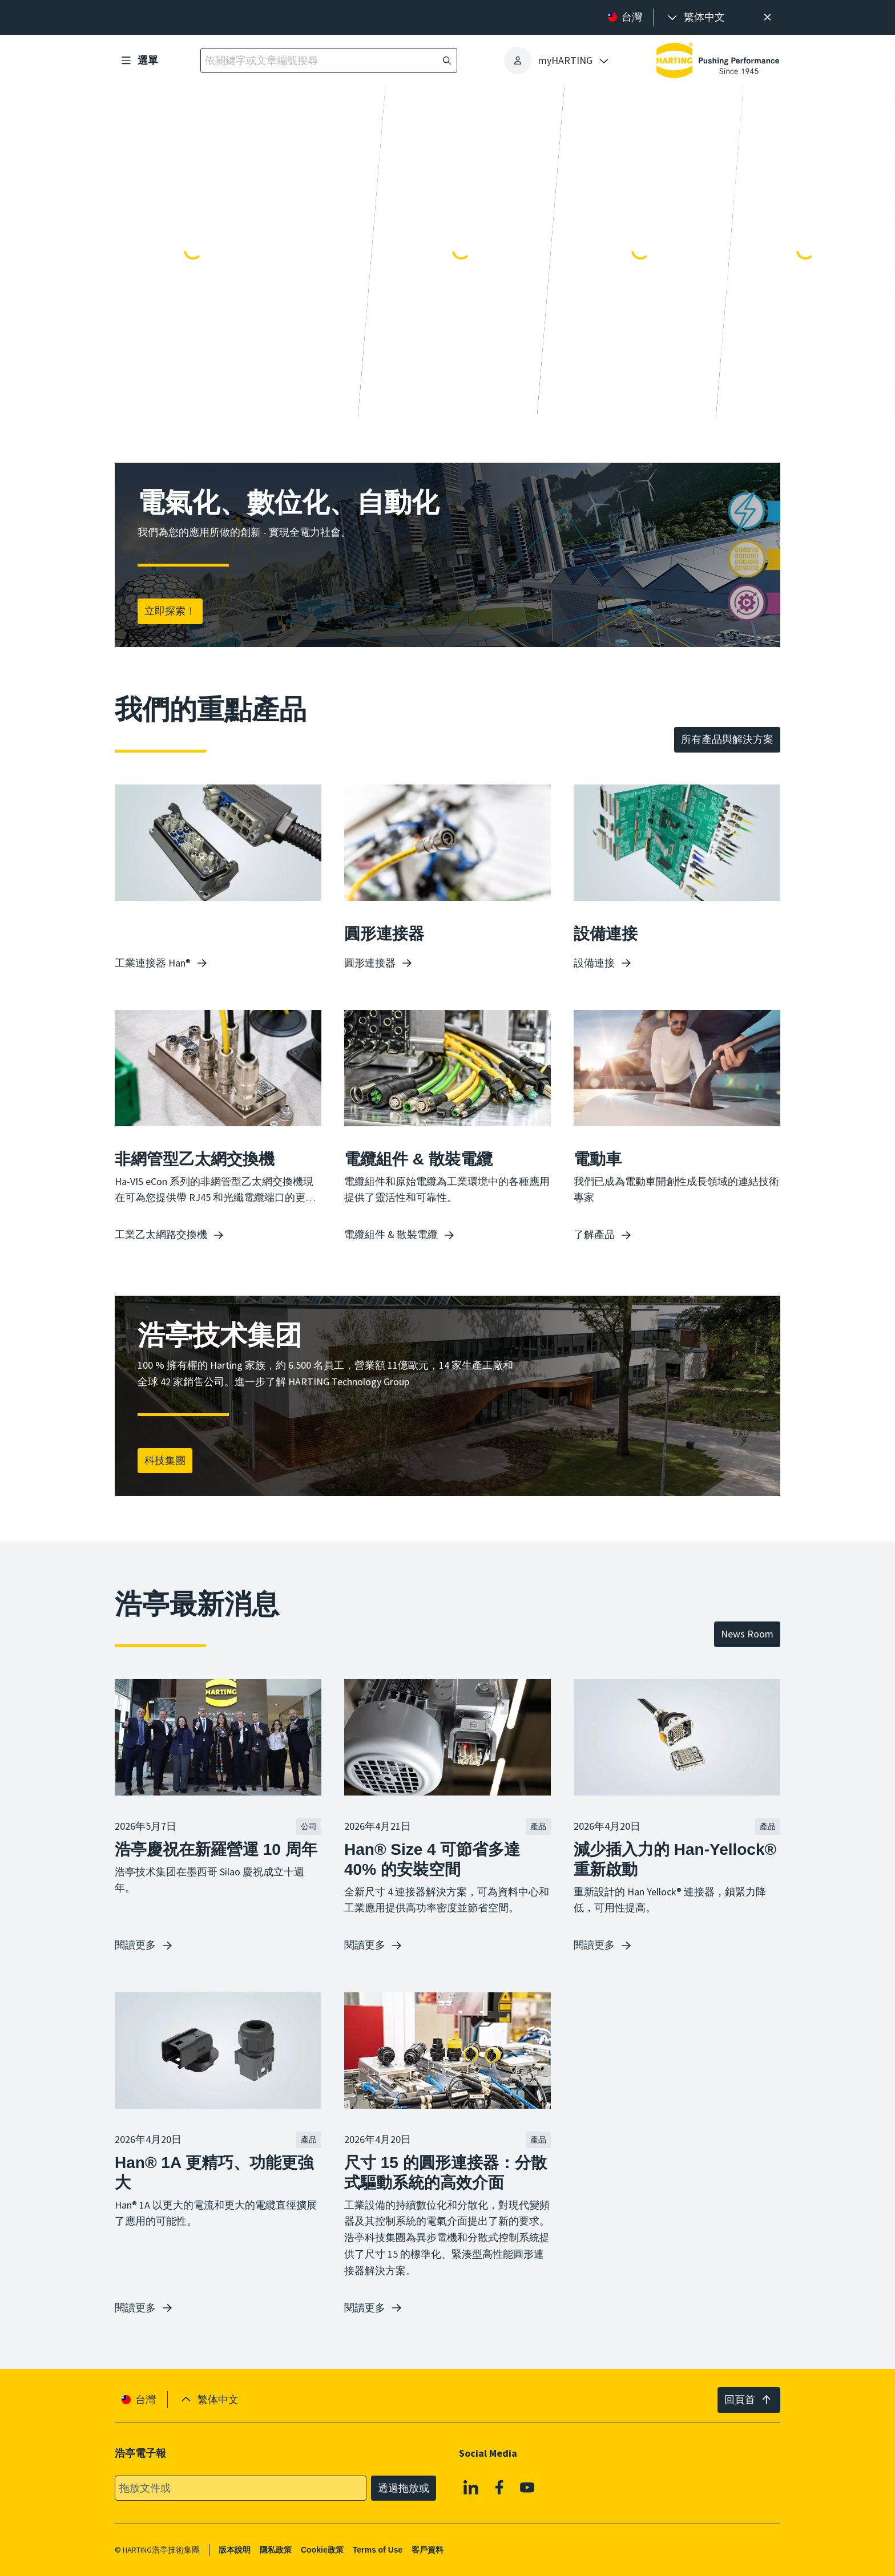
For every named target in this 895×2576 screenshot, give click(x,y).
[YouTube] (527, 2487)
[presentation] (695, 17)
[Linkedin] (471, 2487)
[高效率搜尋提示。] (767, 17)
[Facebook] (499, 2487)
